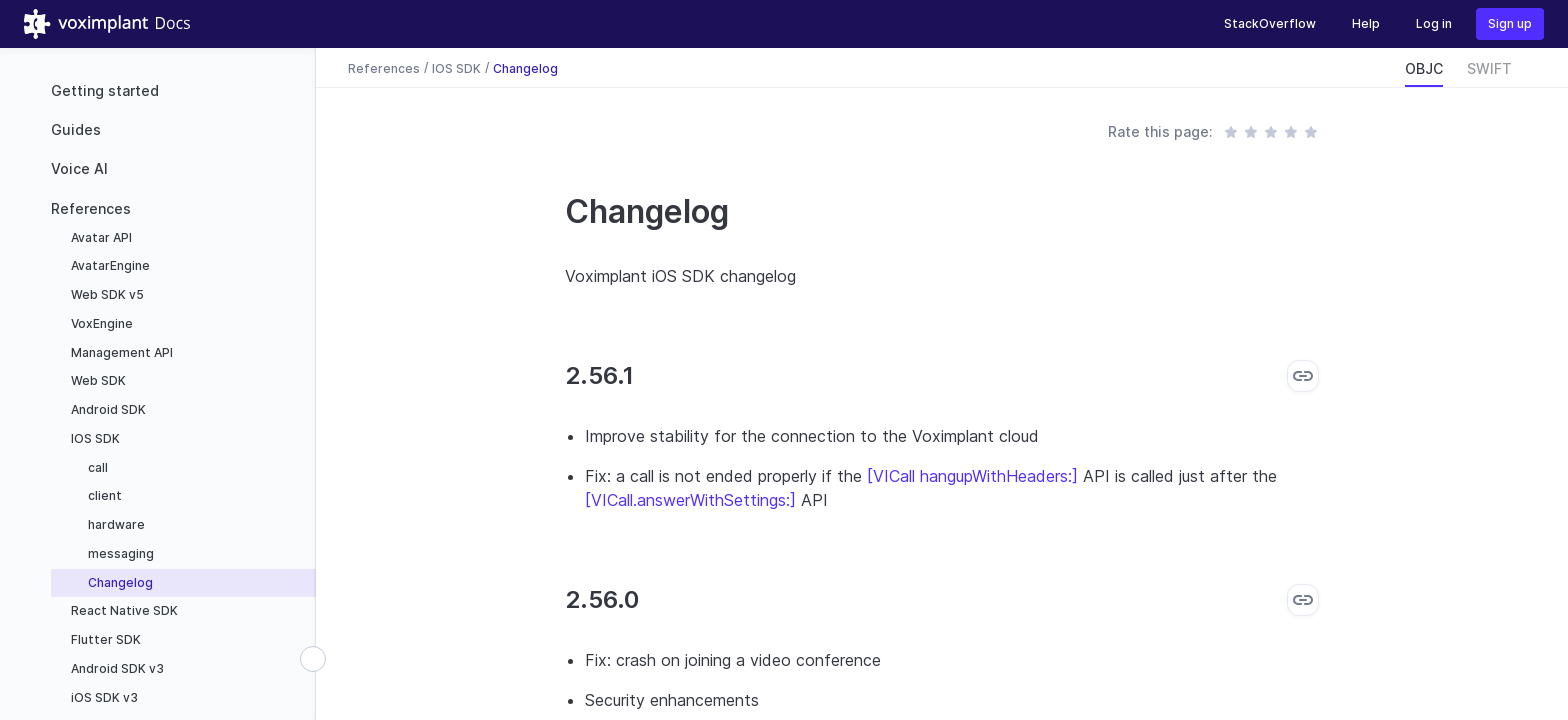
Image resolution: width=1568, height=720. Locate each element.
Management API (120, 352)
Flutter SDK (104, 639)
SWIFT (1489, 68)
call (96, 467)
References (91, 208)
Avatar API (100, 237)
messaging (119, 553)
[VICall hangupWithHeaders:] (972, 476)
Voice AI (79, 168)
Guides (76, 129)
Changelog (119, 582)
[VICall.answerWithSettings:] (690, 500)
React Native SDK (123, 610)
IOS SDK (94, 438)
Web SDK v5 (106, 294)
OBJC (1424, 68)
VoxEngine (100, 323)
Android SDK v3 (116, 668)
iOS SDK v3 (103, 697)
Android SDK (107, 409)
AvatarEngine (109, 265)
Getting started (105, 90)
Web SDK (97, 380)
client (103, 495)
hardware (115, 524)
